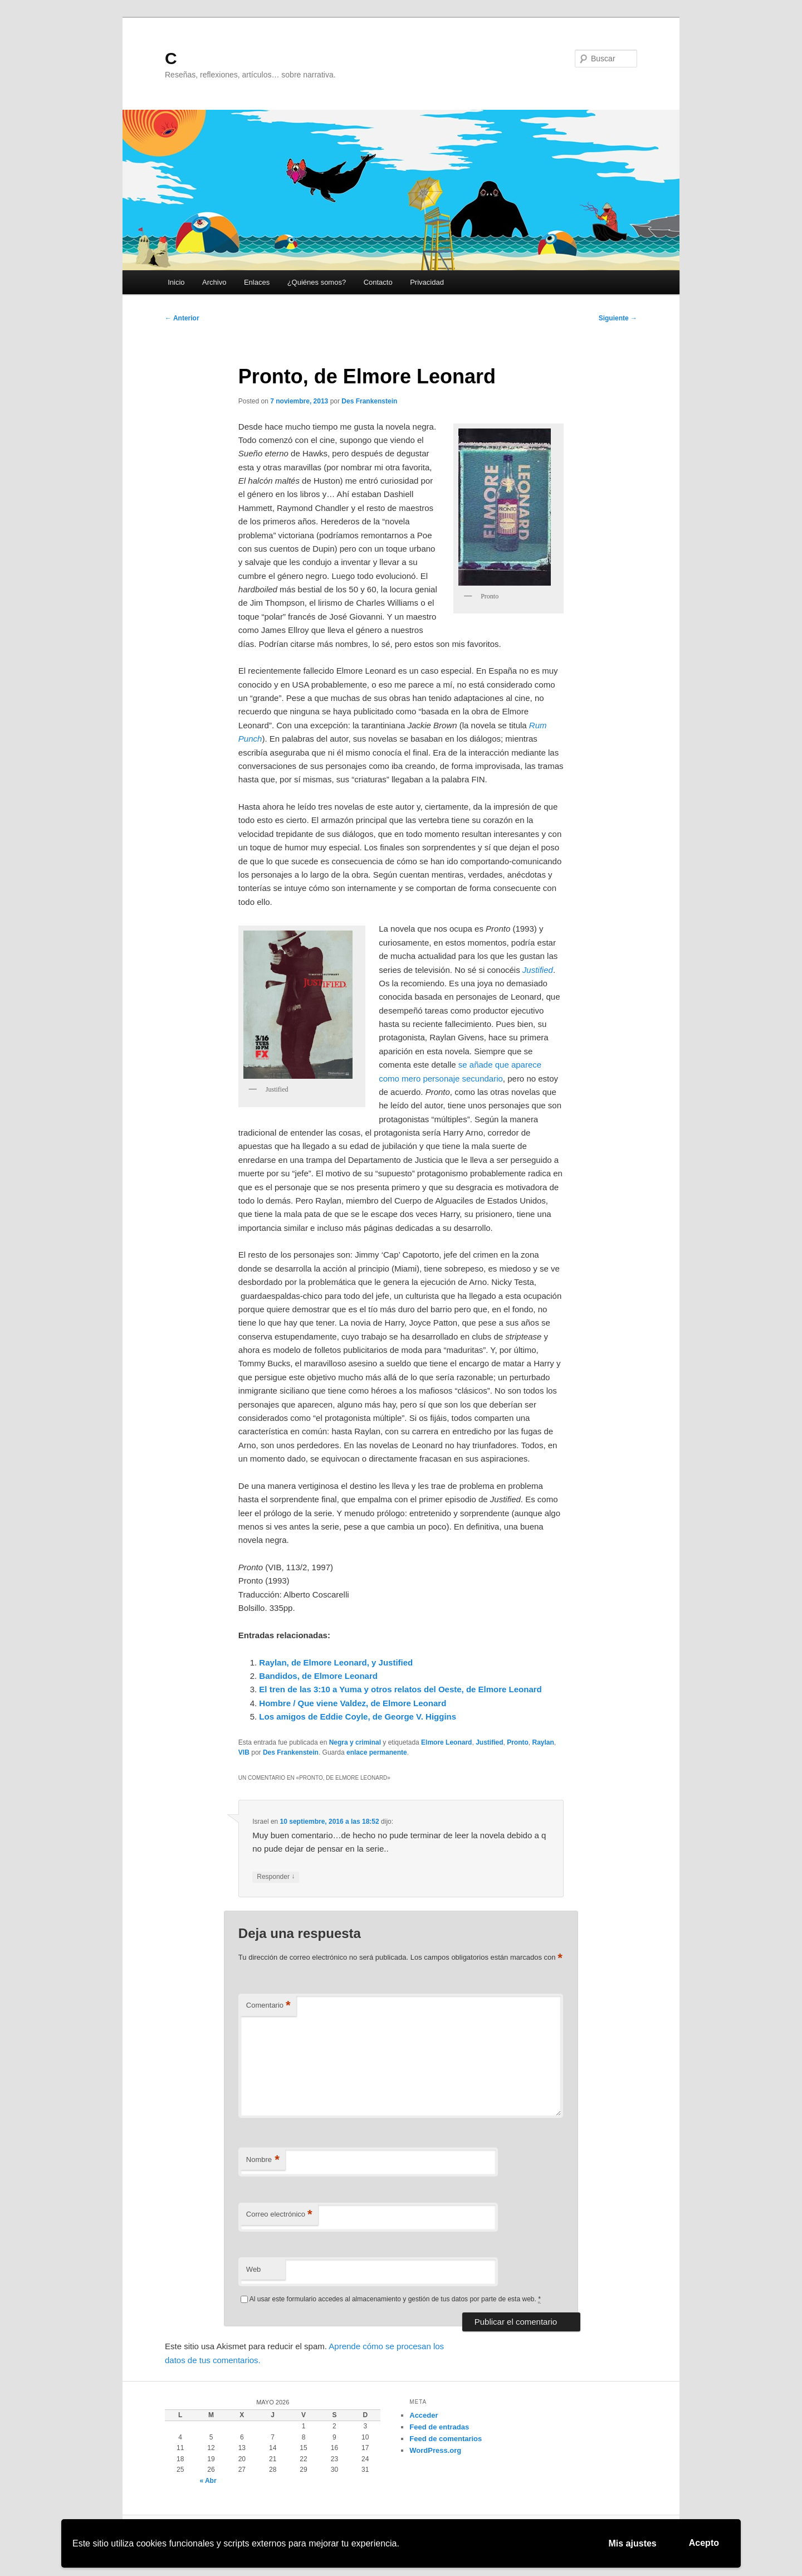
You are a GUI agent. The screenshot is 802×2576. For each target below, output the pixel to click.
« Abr (207, 2481)
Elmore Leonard (446, 1742)
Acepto (704, 2543)
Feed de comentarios (445, 2438)
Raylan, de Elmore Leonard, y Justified (336, 1662)
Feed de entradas (439, 2427)
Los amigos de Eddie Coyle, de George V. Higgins (357, 1716)
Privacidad (427, 282)
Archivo (214, 282)
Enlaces (257, 282)
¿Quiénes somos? (316, 282)
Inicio (176, 282)
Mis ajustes (633, 2543)
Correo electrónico (279, 2215)
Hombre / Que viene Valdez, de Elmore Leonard (352, 1703)
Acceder (423, 2415)
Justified (489, 1742)
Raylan (543, 1742)
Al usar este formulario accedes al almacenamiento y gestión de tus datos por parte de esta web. (395, 2299)
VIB (244, 1752)
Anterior (182, 318)
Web (253, 2269)
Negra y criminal (355, 1742)
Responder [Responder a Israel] (276, 1877)
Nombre (263, 2160)
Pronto (518, 1742)
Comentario (268, 2006)
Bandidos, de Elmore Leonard (318, 1676)
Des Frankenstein (369, 401)
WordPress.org (435, 2450)
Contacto (378, 282)
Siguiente (618, 318)
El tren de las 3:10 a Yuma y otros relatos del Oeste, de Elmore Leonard (400, 1689)
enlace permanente (376, 1752)
